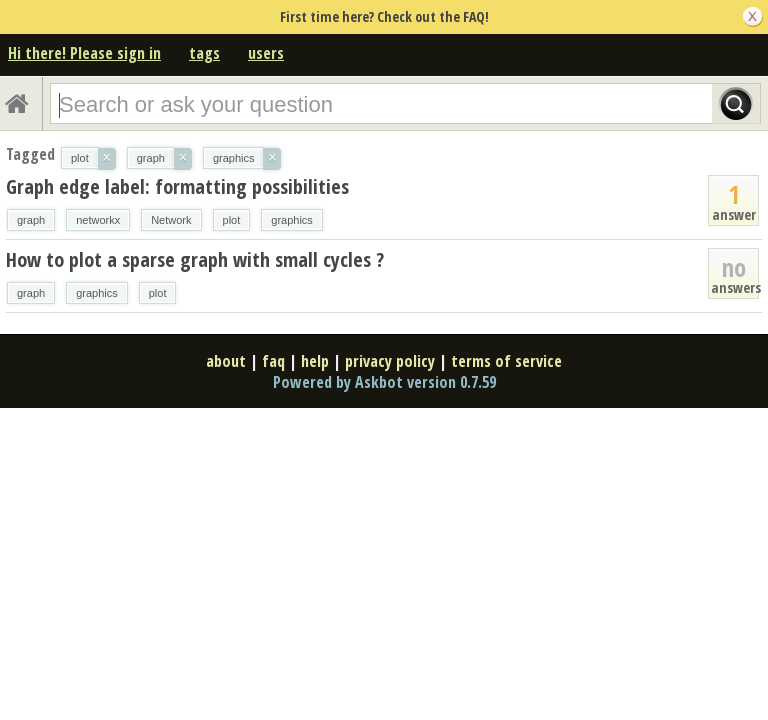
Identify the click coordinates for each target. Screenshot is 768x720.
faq (273, 361)
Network (171, 220)
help (315, 361)
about (226, 361)
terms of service (506, 361)
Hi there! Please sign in (84, 53)
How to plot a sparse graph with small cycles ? (195, 259)
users (266, 53)
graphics (292, 220)
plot (232, 220)
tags (204, 53)
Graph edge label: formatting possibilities (177, 186)
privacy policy (390, 361)
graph (31, 220)
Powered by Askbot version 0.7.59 (384, 382)
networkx (98, 220)
